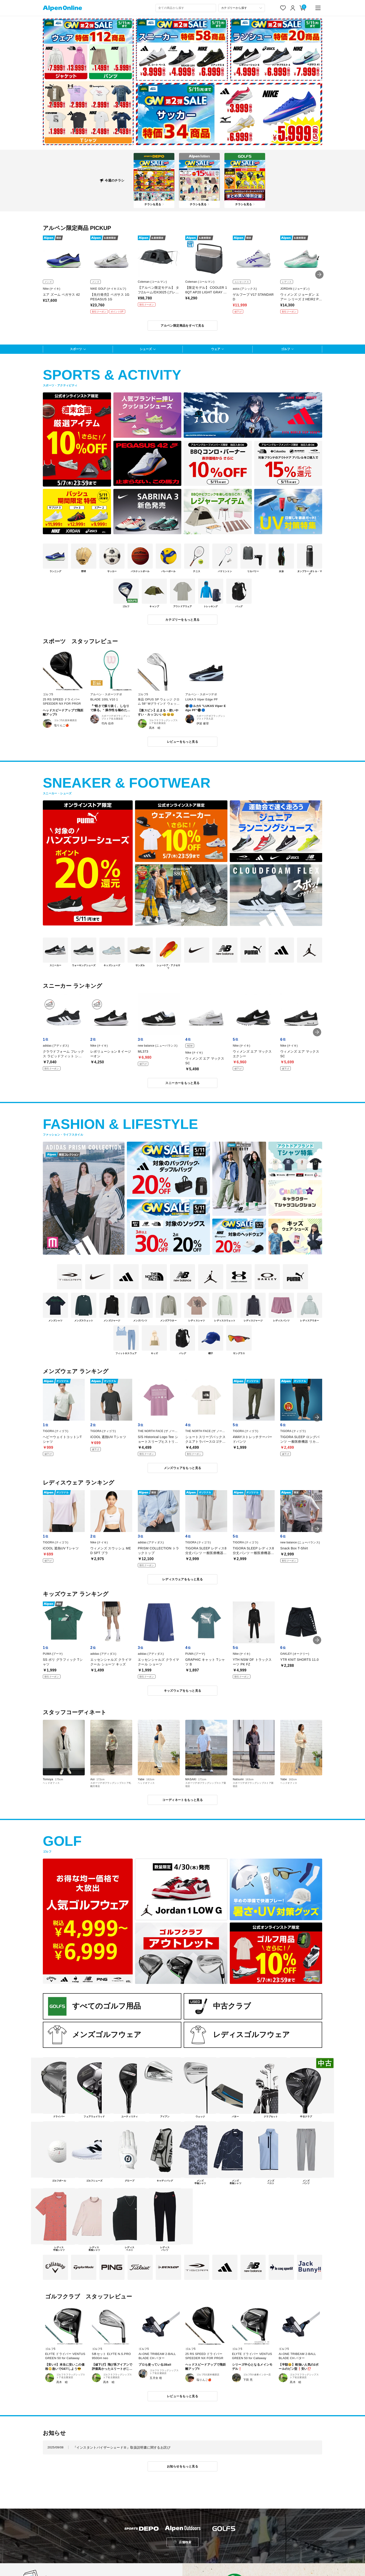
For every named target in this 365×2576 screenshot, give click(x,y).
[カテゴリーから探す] (241, 8)
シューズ (146, 349)
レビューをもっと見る (182, 741)
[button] (319, 274)
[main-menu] (318, 8)
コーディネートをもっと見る (182, 1800)
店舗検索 (185, 2542)
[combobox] (185, 8)
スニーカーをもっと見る (182, 1083)
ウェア (215, 349)
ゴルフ (285, 349)
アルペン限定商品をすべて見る (182, 325)
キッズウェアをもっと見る (182, 1690)
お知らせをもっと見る (182, 2466)
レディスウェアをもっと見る (182, 1579)
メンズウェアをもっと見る (182, 1468)
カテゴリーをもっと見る (182, 619)
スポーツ (76, 349)
